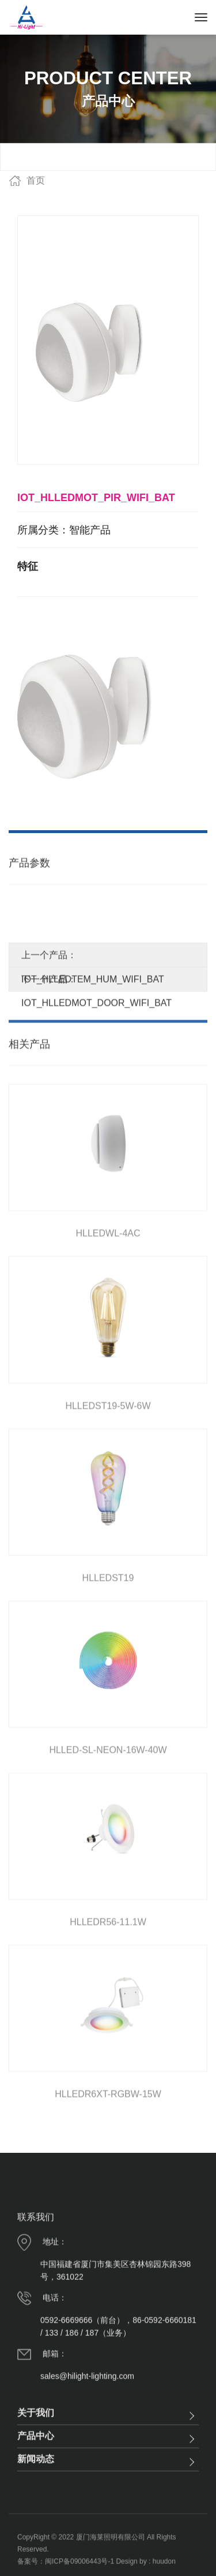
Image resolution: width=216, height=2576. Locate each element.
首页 (35, 180)
